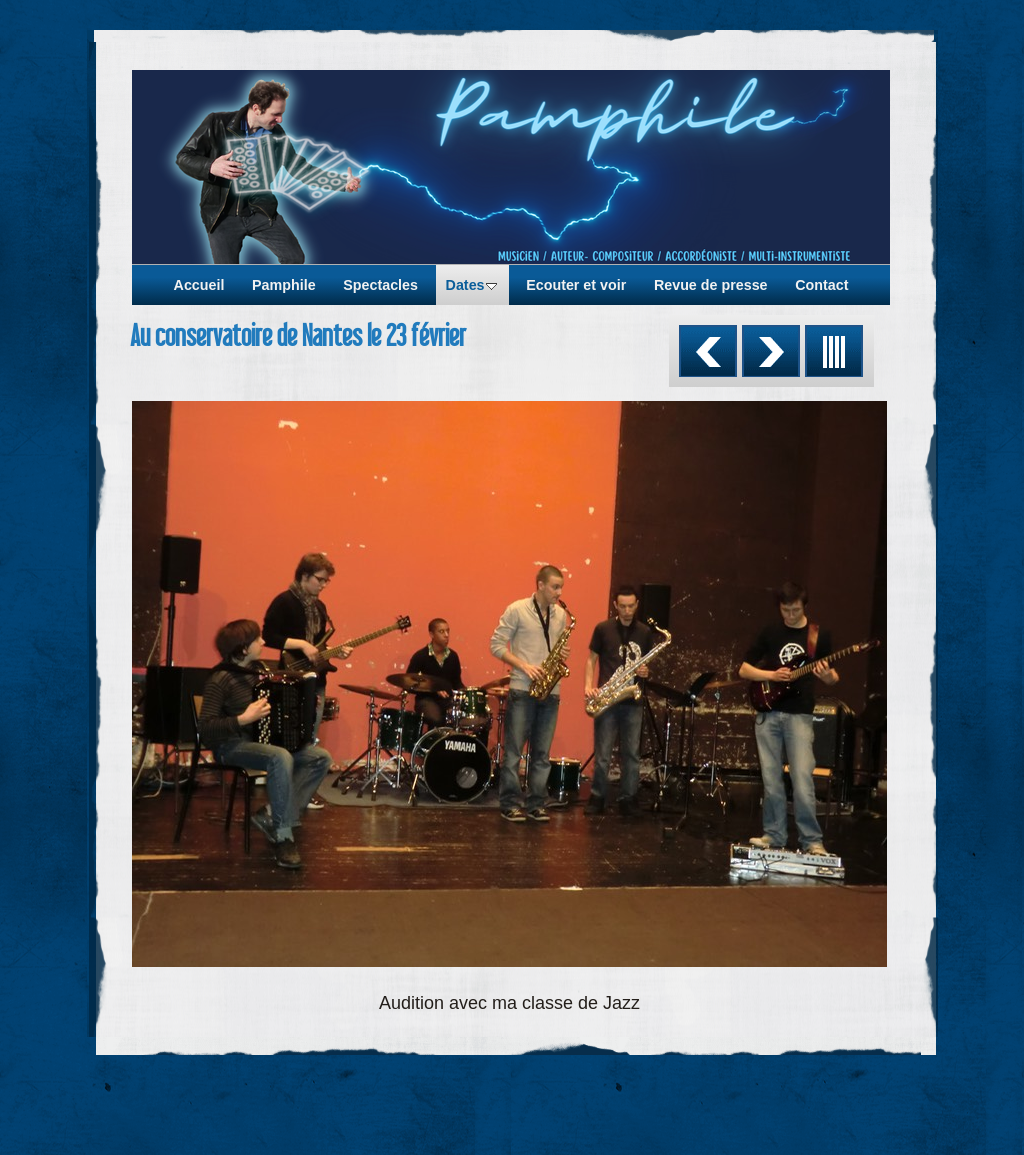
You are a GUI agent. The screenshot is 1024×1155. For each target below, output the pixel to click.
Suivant (771, 351)
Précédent (708, 351)
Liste (834, 351)
